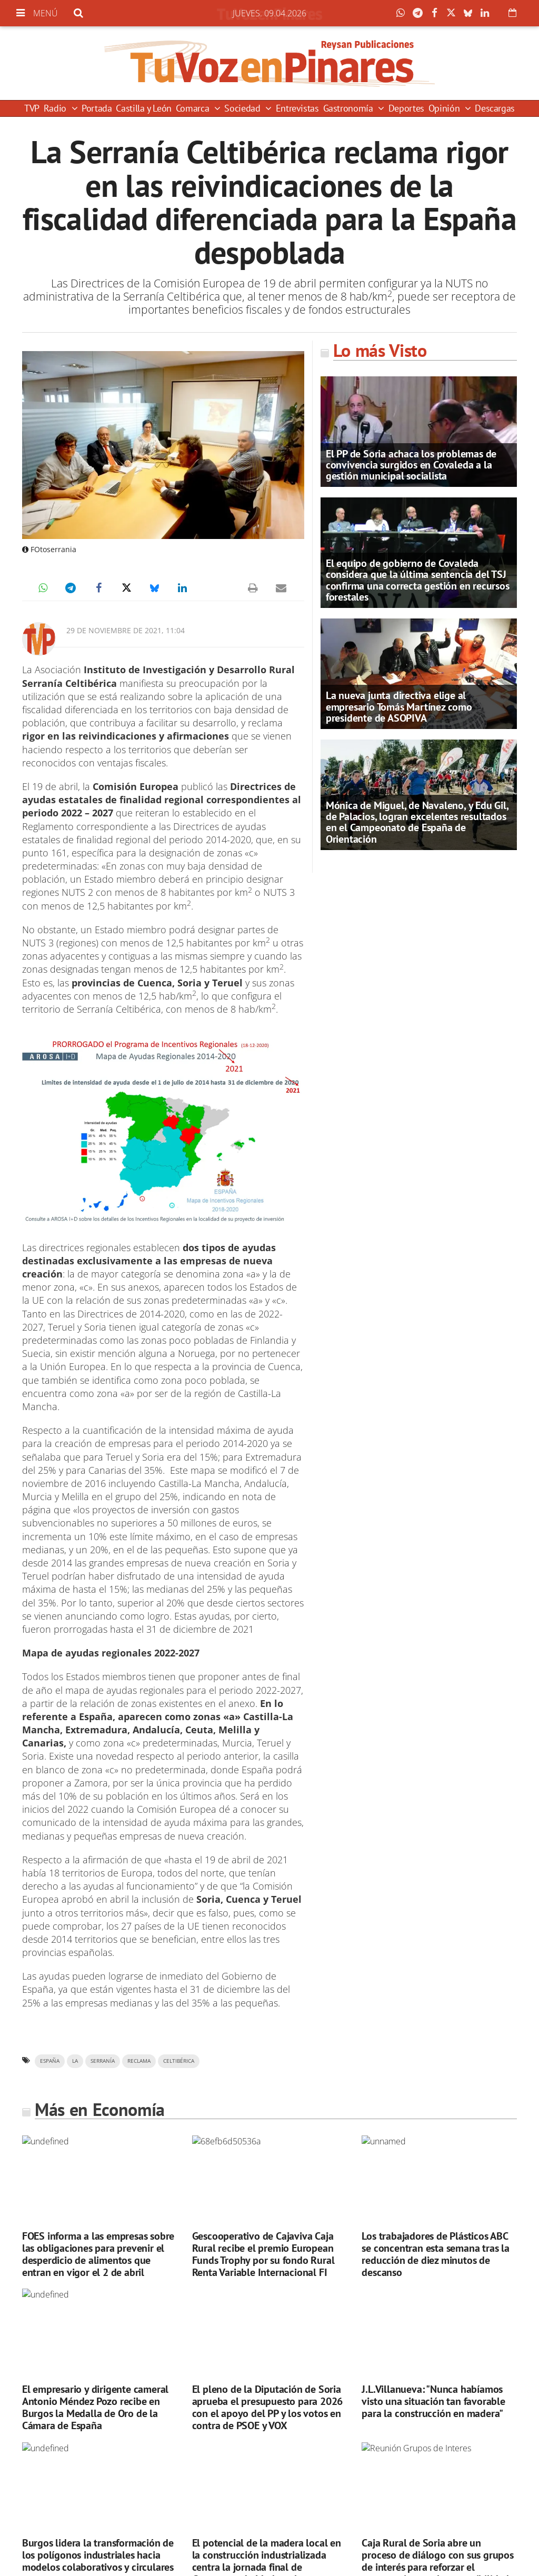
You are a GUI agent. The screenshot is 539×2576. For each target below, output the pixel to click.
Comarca (194, 108)
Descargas (495, 108)
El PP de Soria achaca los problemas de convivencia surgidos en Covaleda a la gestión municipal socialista (411, 465)
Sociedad (243, 108)
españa (49, 2061)
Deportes (406, 108)
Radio (56, 108)
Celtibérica (178, 2061)
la (75, 2061)
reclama (139, 2061)
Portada (97, 108)
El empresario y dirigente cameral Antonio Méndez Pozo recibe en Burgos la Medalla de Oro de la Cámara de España (95, 2407)
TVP (31, 108)
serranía (103, 2061)
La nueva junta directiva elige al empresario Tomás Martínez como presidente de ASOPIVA (399, 706)
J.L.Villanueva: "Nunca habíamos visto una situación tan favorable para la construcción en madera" (433, 2401)
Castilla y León (144, 108)
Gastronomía (349, 108)
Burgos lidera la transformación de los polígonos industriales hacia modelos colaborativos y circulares (98, 2555)
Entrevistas (297, 108)
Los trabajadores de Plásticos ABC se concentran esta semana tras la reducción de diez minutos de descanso (435, 2254)
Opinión (445, 108)
